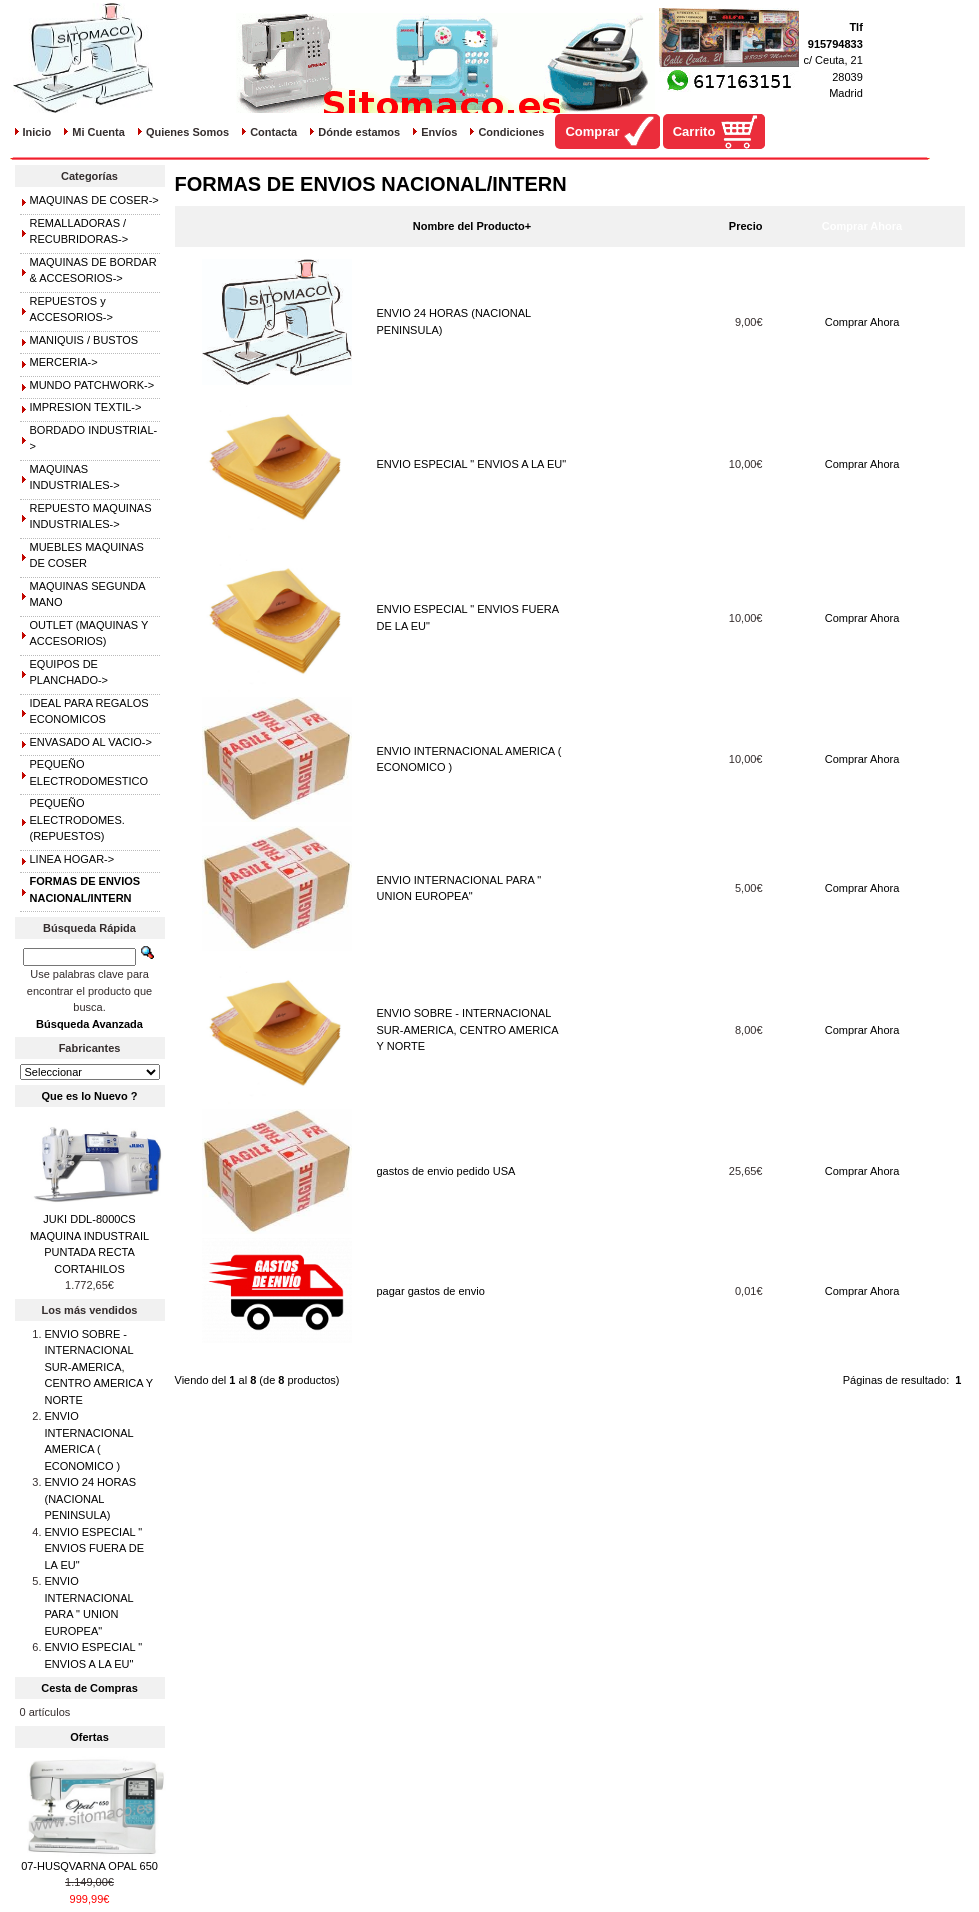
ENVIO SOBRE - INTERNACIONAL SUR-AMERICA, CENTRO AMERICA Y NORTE (468, 1029)
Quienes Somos (187, 132)
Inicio (37, 132)
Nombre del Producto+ (472, 226)
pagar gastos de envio (431, 1291)
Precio (746, 226)
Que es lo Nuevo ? (90, 1096)
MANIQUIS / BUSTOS (84, 340)
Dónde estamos (359, 132)
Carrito (694, 131)
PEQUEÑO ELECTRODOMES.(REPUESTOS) (77, 819)
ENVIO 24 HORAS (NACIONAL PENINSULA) (91, 1498)
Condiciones (511, 132)
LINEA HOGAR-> (72, 859)
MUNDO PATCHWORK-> (92, 385)
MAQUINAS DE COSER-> (94, 200)
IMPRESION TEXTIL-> (86, 407)
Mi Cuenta (98, 132)
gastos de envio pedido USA (446, 1171)
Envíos (439, 132)
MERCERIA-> (64, 362)
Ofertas (89, 1737)
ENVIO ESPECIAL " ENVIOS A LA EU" (472, 464)
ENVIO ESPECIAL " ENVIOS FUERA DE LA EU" (95, 1548)
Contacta (273, 132)
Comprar (592, 131)
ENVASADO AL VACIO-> (91, 742)
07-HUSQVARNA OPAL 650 (89, 1866)
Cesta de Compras (89, 1688)
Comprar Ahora (862, 322)
